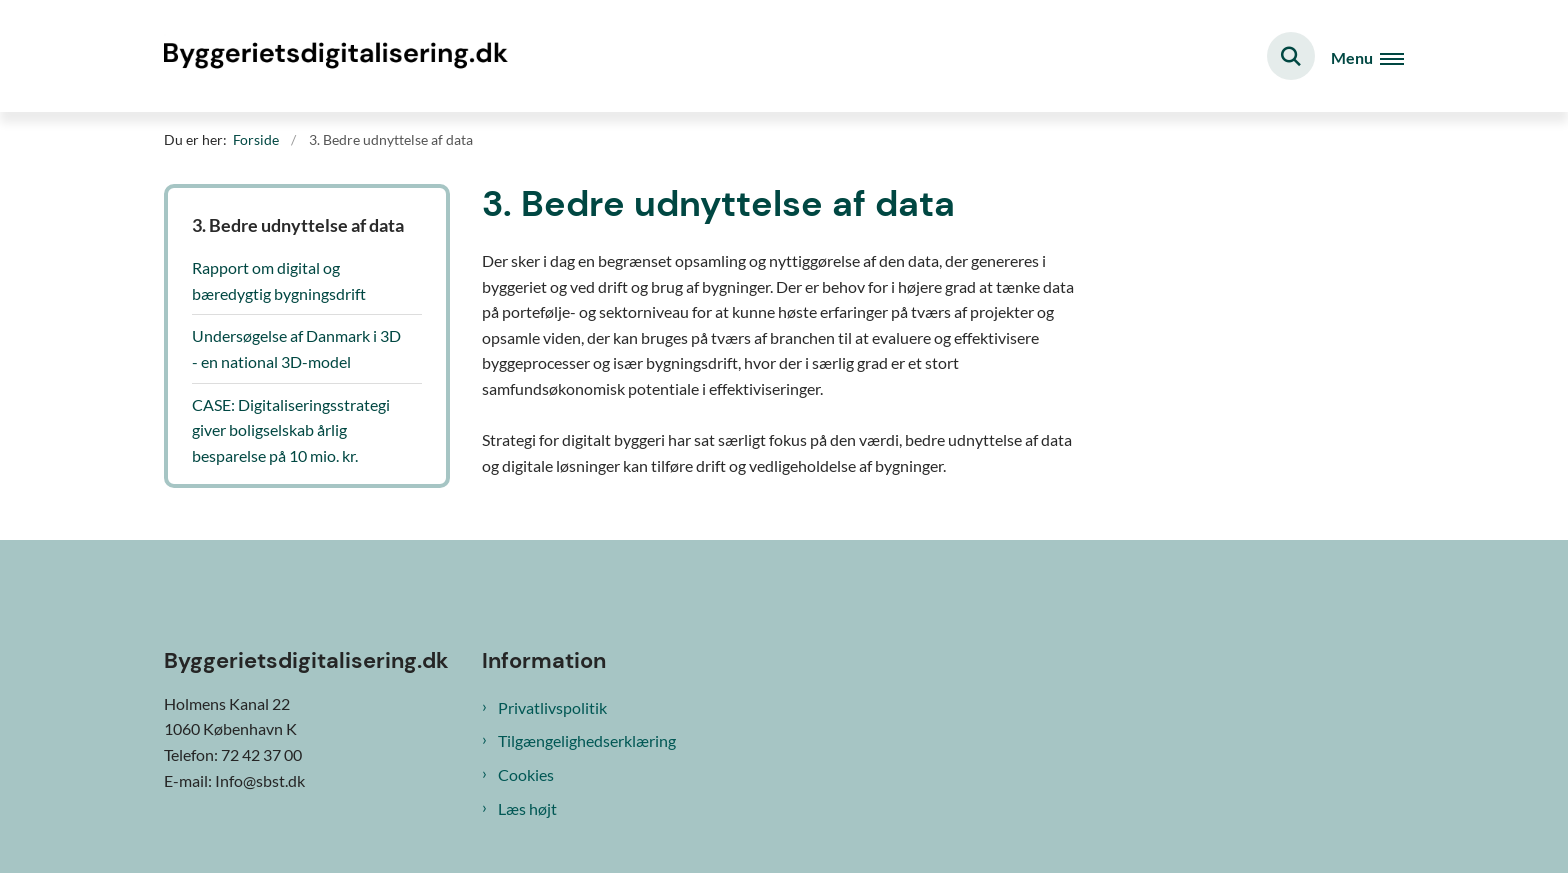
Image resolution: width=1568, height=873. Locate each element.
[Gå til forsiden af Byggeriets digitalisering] (339, 55)
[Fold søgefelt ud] (1291, 56)
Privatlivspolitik (552, 707)
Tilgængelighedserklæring (587, 740)
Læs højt (527, 808)
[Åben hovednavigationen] (1367, 57)
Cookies (526, 774)
